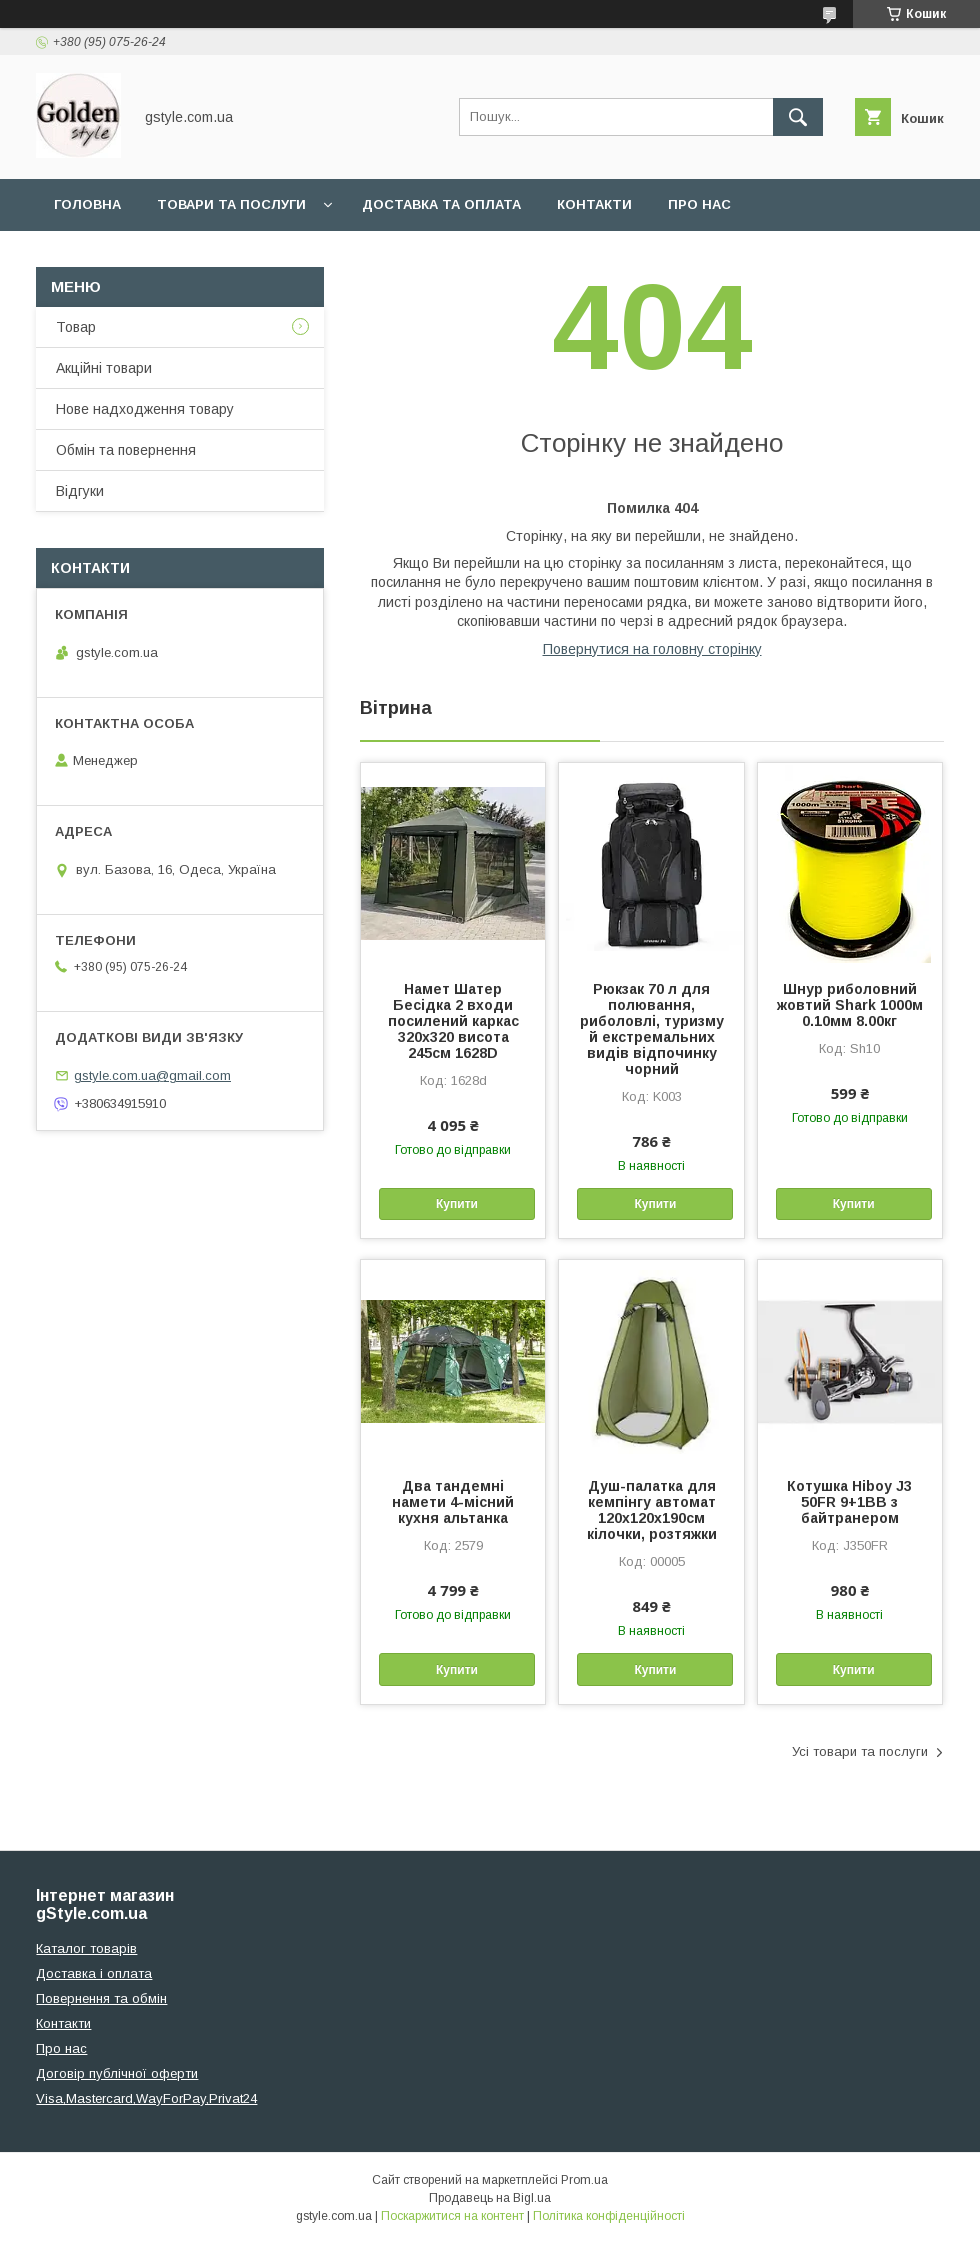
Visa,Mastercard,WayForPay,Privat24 (146, 2098)
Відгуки (80, 491)
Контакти (594, 204)
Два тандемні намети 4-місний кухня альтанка (453, 1502)
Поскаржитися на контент (452, 2216)
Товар (76, 327)
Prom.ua (584, 2180)
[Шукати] (798, 117)
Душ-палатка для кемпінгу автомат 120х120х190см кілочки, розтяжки (652, 1510)
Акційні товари (104, 368)
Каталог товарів (86, 1948)
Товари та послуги (231, 204)
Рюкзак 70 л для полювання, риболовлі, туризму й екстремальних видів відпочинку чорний (652, 1029)
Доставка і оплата (94, 1973)
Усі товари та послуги (860, 1751)
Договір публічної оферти (117, 2073)
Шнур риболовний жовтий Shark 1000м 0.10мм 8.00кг (850, 1005)
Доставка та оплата (441, 204)
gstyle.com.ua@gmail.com (152, 1075)
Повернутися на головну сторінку (652, 649)
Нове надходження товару (145, 409)
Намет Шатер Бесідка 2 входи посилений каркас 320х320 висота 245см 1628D (453, 1021)
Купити (457, 1204)
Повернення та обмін (101, 1998)
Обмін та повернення (126, 450)
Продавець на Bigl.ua (490, 2198)
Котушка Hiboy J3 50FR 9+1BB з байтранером (849, 1502)
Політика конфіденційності (609, 2216)
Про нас (699, 204)
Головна (87, 204)
